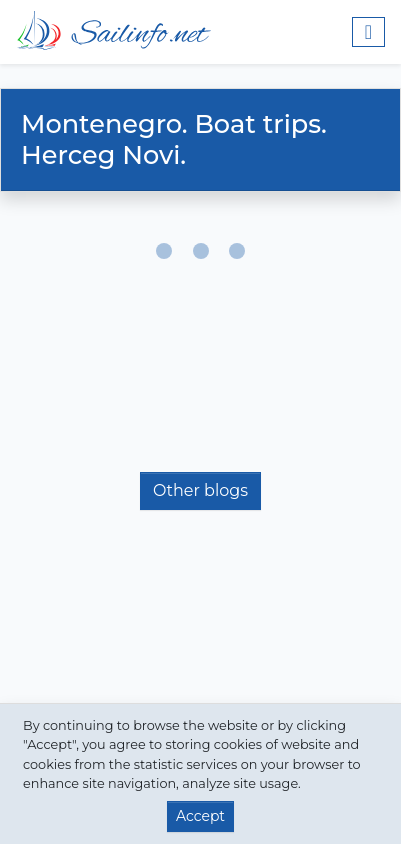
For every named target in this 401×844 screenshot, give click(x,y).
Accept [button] (200, 816)
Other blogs (200, 490)
